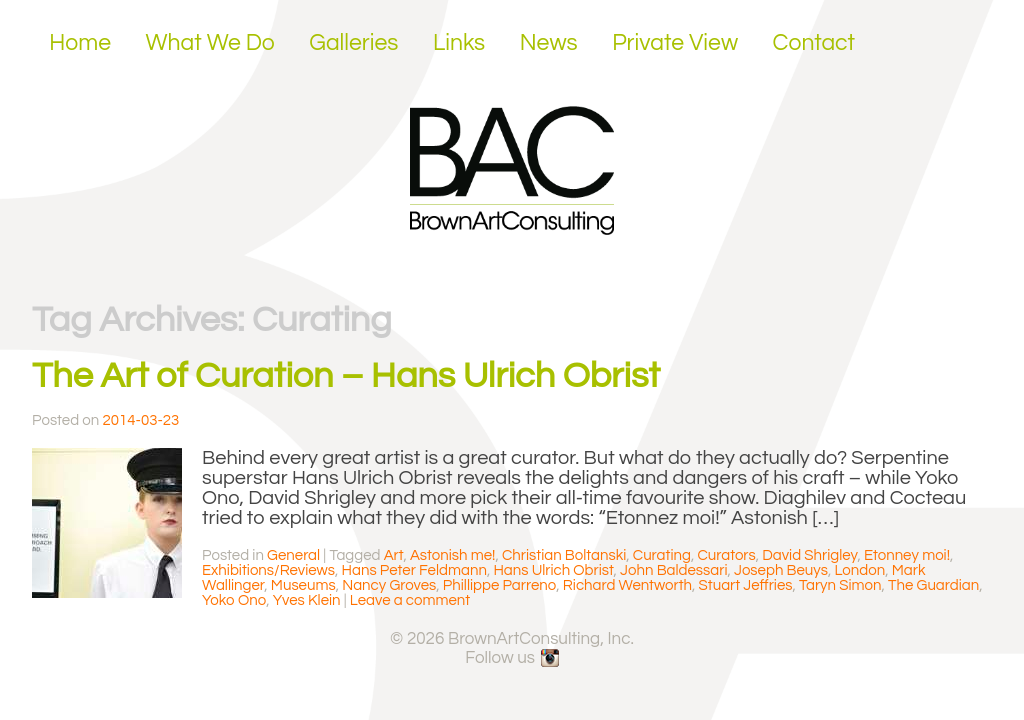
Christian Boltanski (564, 555)
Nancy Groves (389, 585)
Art (394, 555)
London (860, 570)
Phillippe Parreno (499, 585)
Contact (814, 43)
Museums (303, 585)
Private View (675, 43)
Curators (726, 555)
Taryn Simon (840, 585)
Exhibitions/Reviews (268, 570)
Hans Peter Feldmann (414, 570)
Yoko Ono (234, 600)
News (549, 43)
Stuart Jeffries (746, 585)
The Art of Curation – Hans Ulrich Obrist (346, 376)
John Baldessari (673, 570)
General (293, 555)
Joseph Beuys (781, 570)
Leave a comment (410, 600)
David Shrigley (809, 555)
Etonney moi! (907, 555)
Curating (662, 555)
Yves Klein (307, 600)
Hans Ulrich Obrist (553, 570)
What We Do (210, 43)
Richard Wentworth (627, 585)
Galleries (353, 43)
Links (459, 43)
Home (80, 43)
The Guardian (933, 585)
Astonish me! (453, 555)
